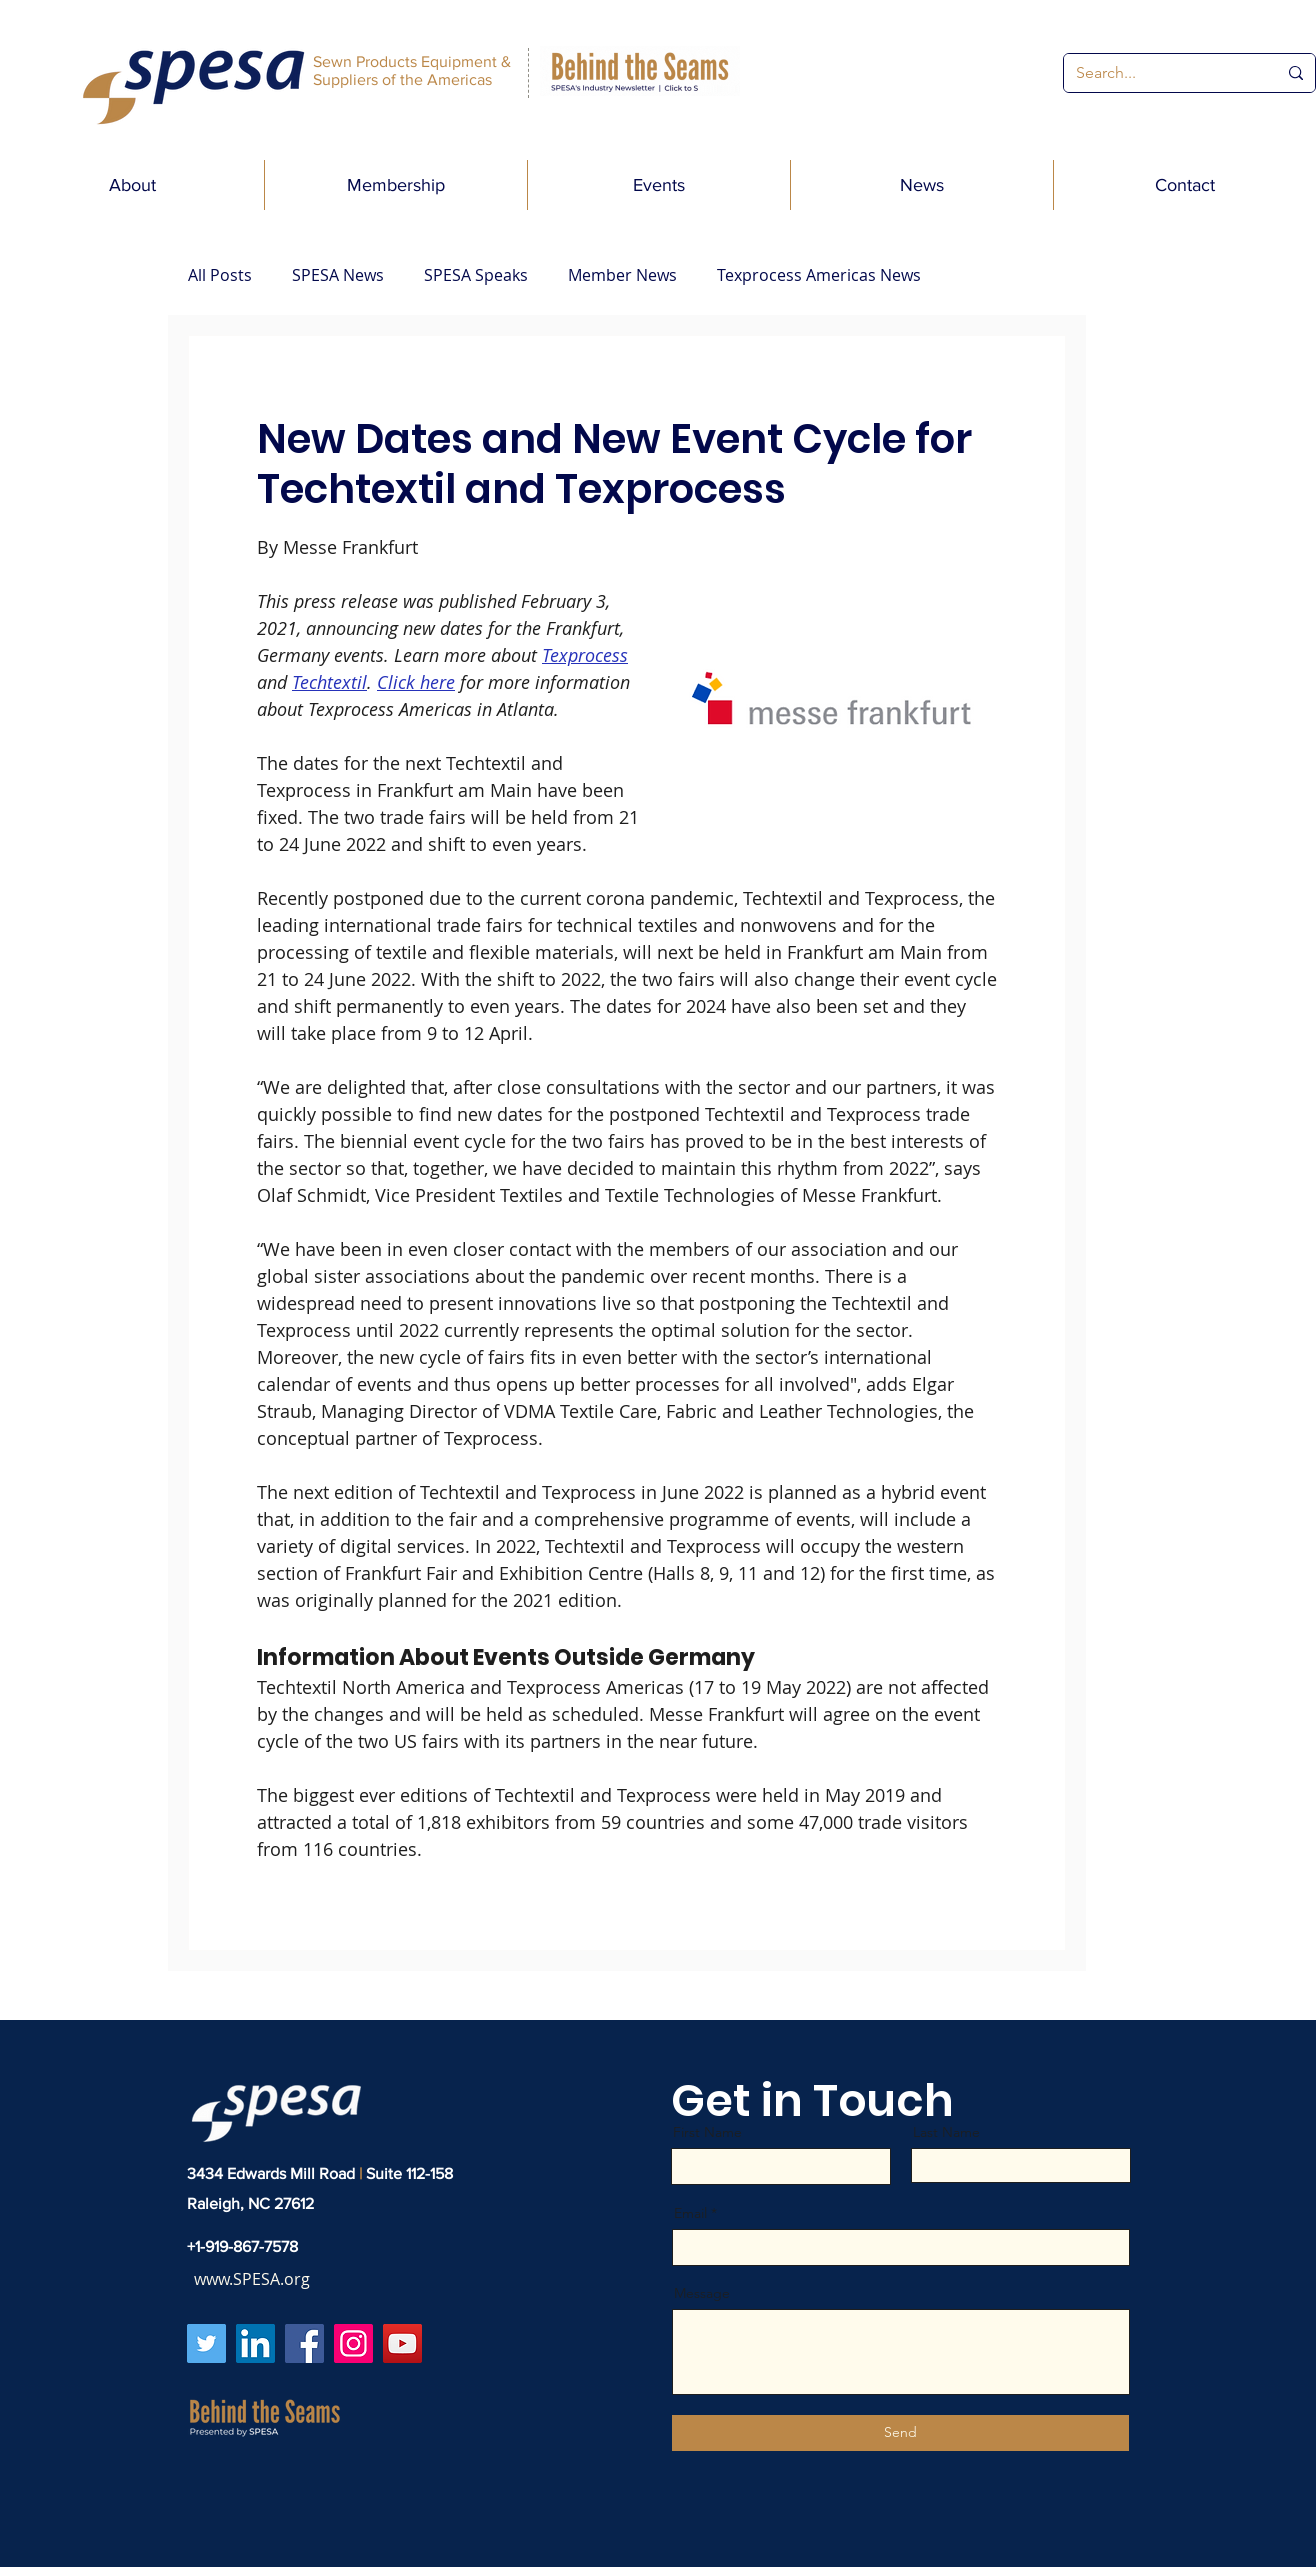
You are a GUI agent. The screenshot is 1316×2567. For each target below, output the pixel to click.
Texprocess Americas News (819, 275)
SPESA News (338, 275)
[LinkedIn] (255, 2343)
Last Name (946, 2132)
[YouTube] (402, 2343)
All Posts (220, 275)
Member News (622, 275)
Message (702, 2293)
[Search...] (1161, 73)
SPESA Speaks (476, 275)
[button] (132, 185)
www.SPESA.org (252, 2279)
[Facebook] (304, 2343)
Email (690, 2213)
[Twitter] (206, 2343)
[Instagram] (353, 2343)
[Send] (900, 2433)
